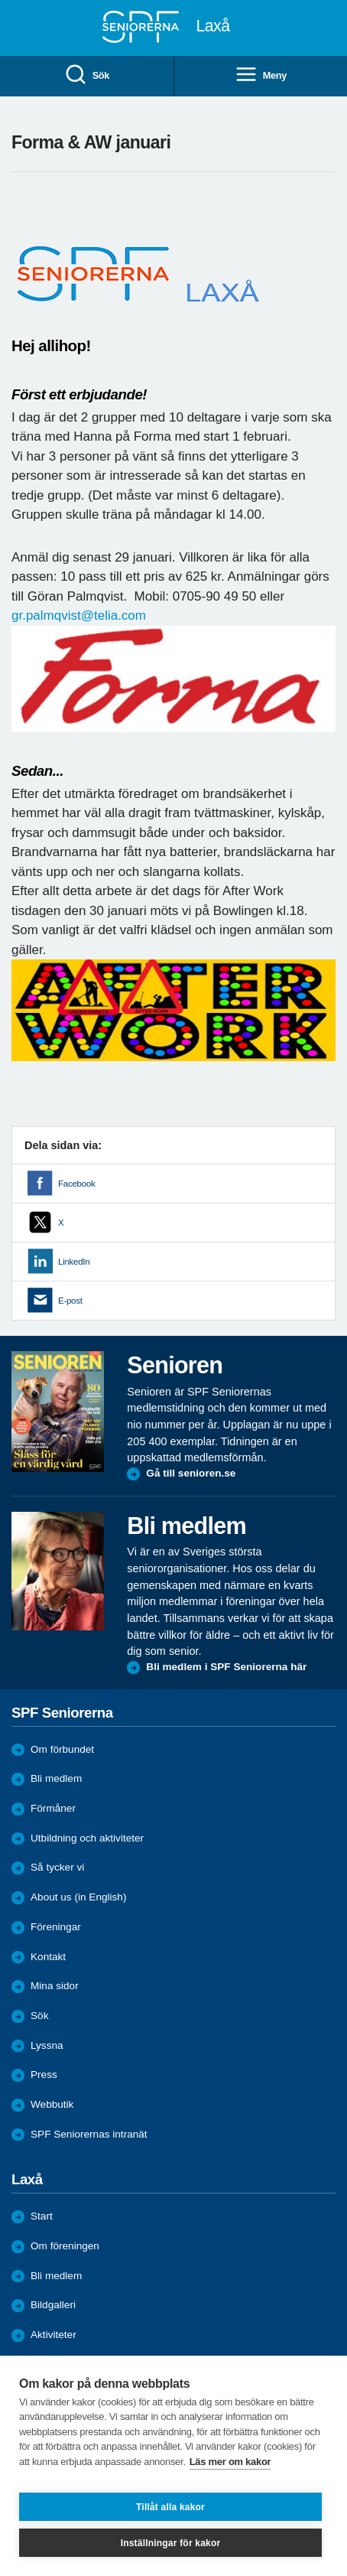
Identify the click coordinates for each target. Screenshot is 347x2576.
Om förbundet (62, 1749)
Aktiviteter (53, 2334)
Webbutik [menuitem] (52, 2104)
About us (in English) (78, 1897)
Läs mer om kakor (230, 2461)
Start (42, 2216)
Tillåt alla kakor (170, 2507)
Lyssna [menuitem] (47, 2045)
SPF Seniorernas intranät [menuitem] (89, 2134)
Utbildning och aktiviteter (87, 1838)
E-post (70, 1300)
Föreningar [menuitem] (56, 1927)
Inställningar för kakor (171, 2543)
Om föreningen (65, 2246)
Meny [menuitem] (261, 75)
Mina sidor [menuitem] (55, 1985)
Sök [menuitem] (86, 75)
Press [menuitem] (44, 2074)
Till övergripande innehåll (0, 0)
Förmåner (53, 1808)
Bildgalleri (53, 2305)
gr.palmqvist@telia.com (78, 615)
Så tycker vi (57, 1867)
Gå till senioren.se (190, 1473)
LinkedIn (73, 1261)
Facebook (76, 1183)
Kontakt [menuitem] (48, 1956)
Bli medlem (56, 1778)
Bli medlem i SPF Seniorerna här (226, 1666)
